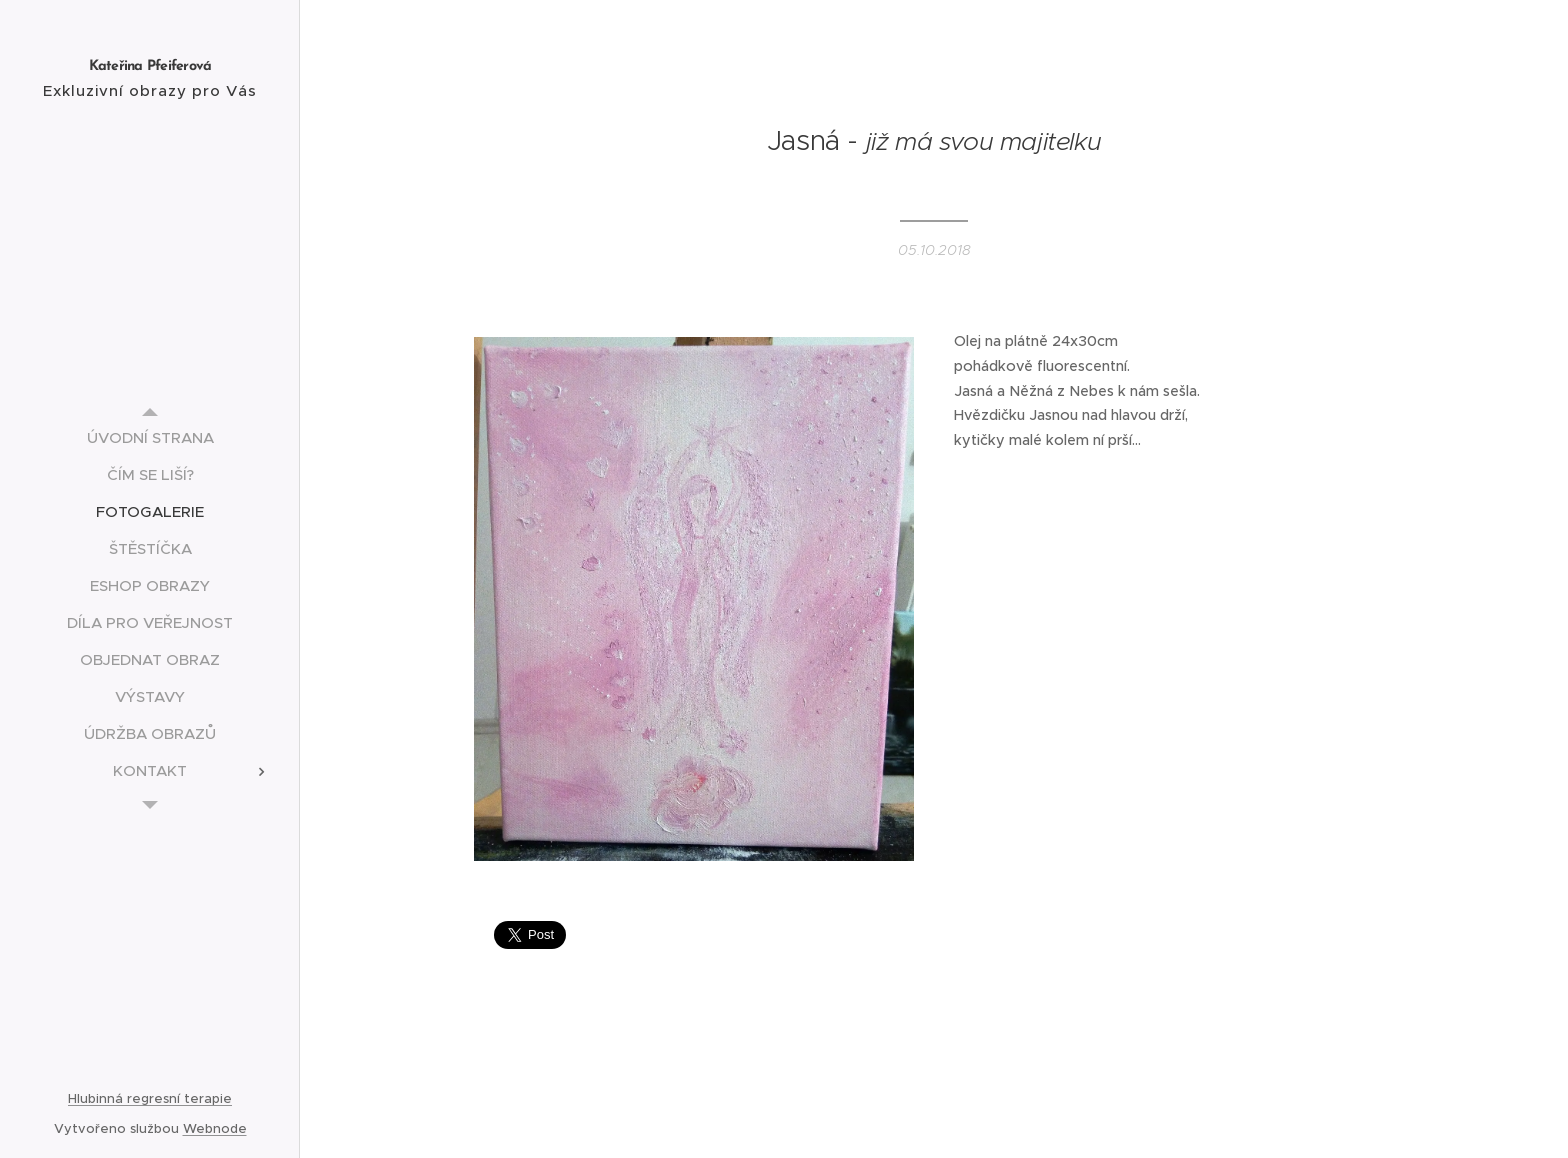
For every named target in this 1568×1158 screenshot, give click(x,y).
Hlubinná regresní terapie (150, 1098)
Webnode (215, 1128)
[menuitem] (150, 437)
